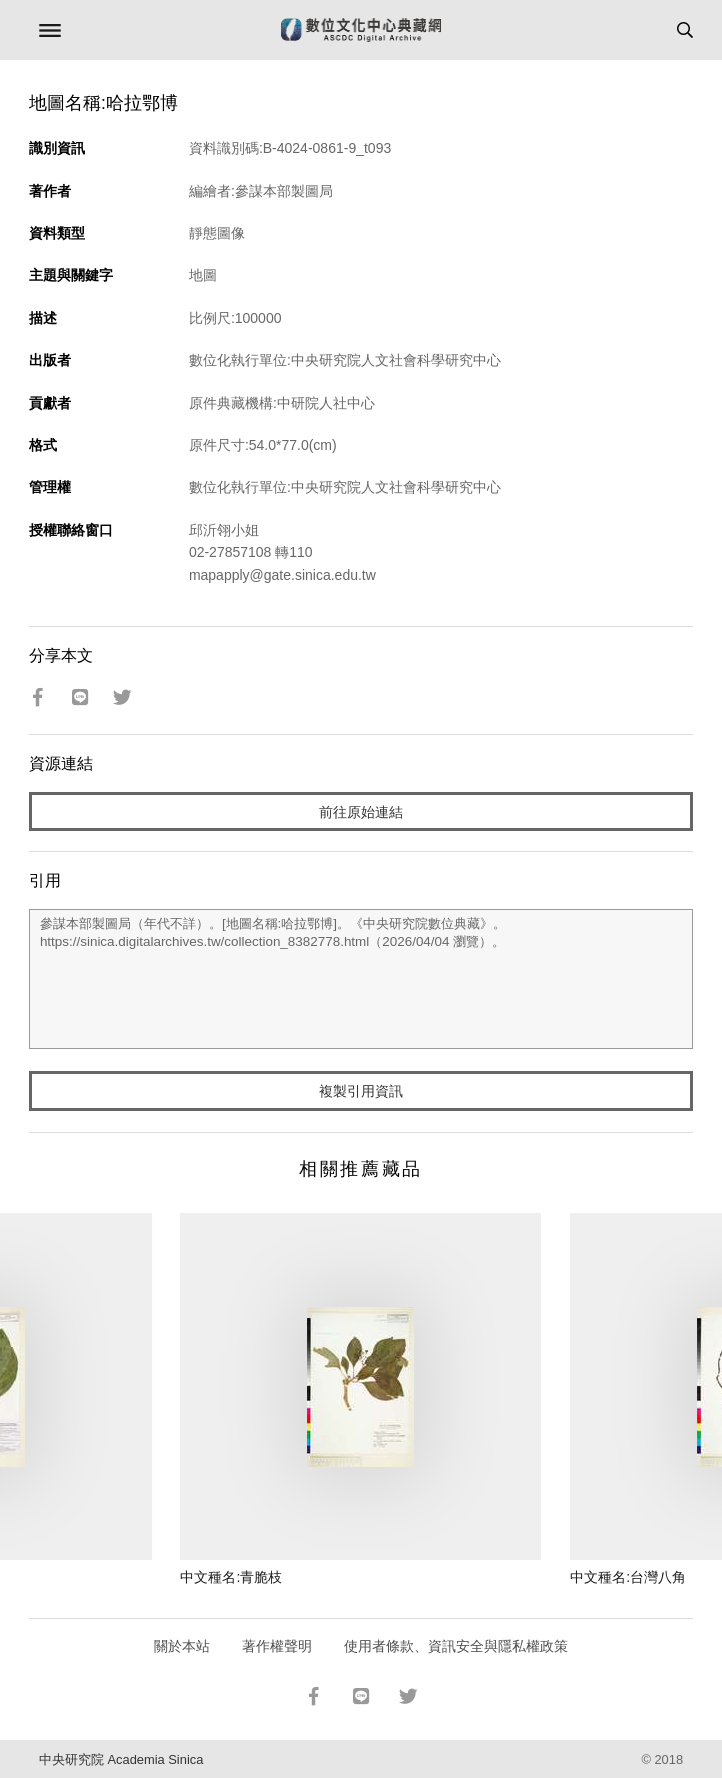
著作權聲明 (277, 1646)
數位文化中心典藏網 (361, 30)
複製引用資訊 (361, 1091)
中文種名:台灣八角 (628, 1577)
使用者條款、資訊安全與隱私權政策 (456, 1646)
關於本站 (182, 1646)
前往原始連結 (361, 812)
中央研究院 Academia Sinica (121, 1759)
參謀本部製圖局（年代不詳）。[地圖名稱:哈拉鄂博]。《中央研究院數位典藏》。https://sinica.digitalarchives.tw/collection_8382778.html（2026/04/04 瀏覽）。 (361, 979)
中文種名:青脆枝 (231, 1577)
